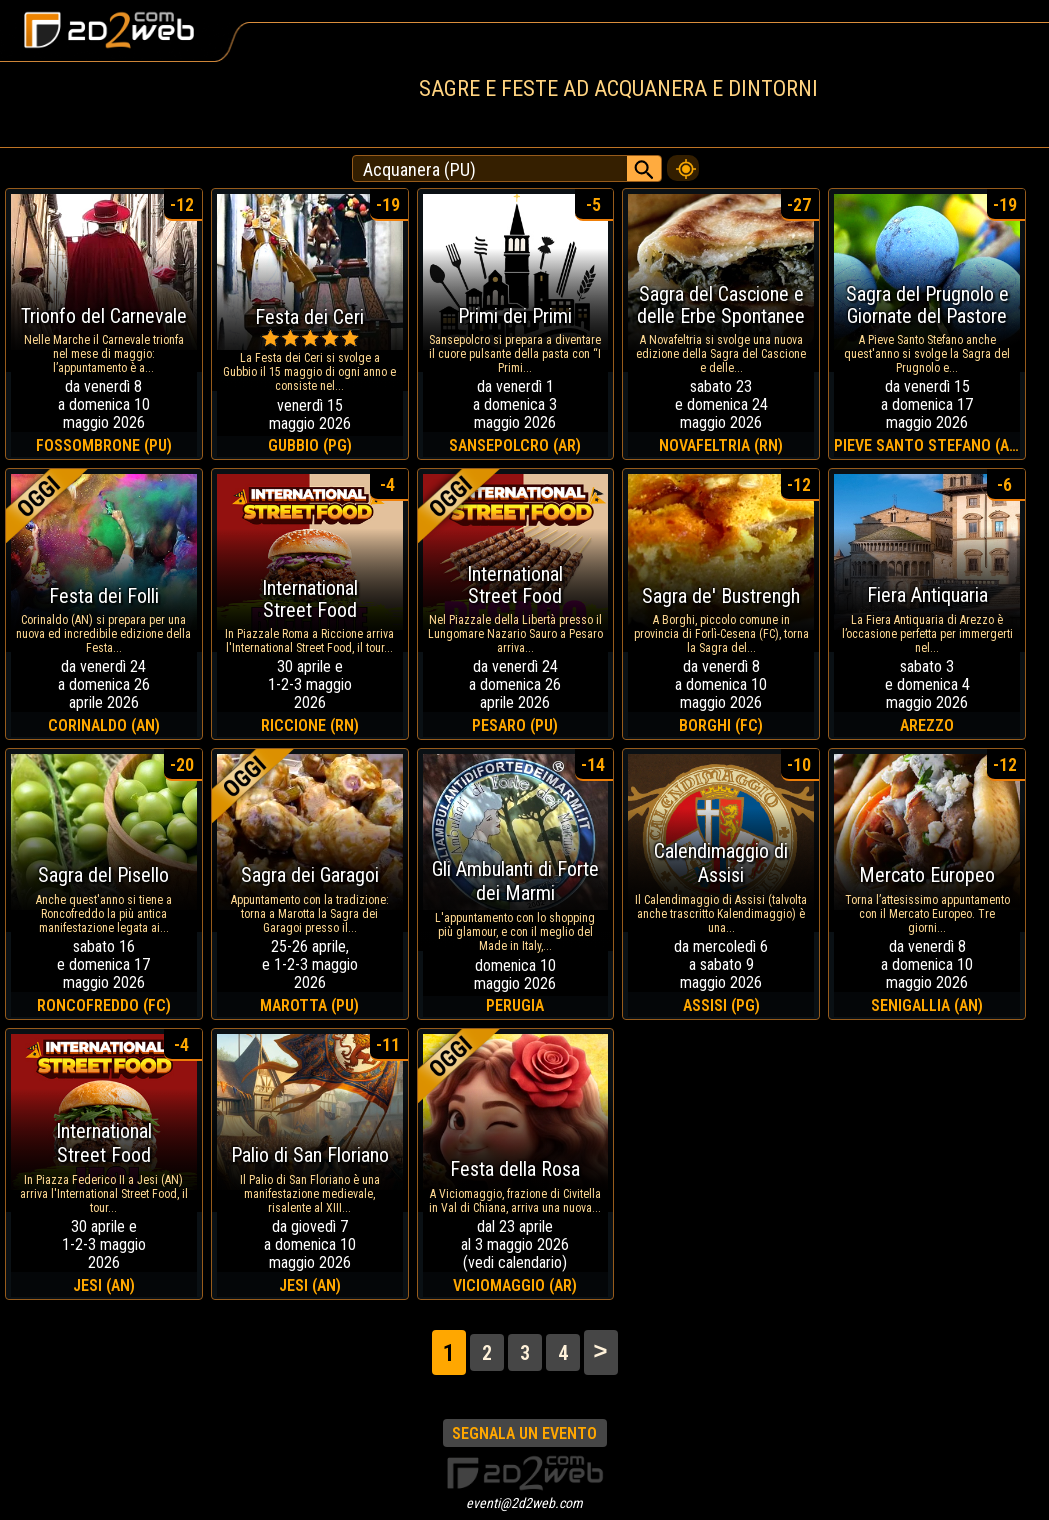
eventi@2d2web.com (524, 1503)
